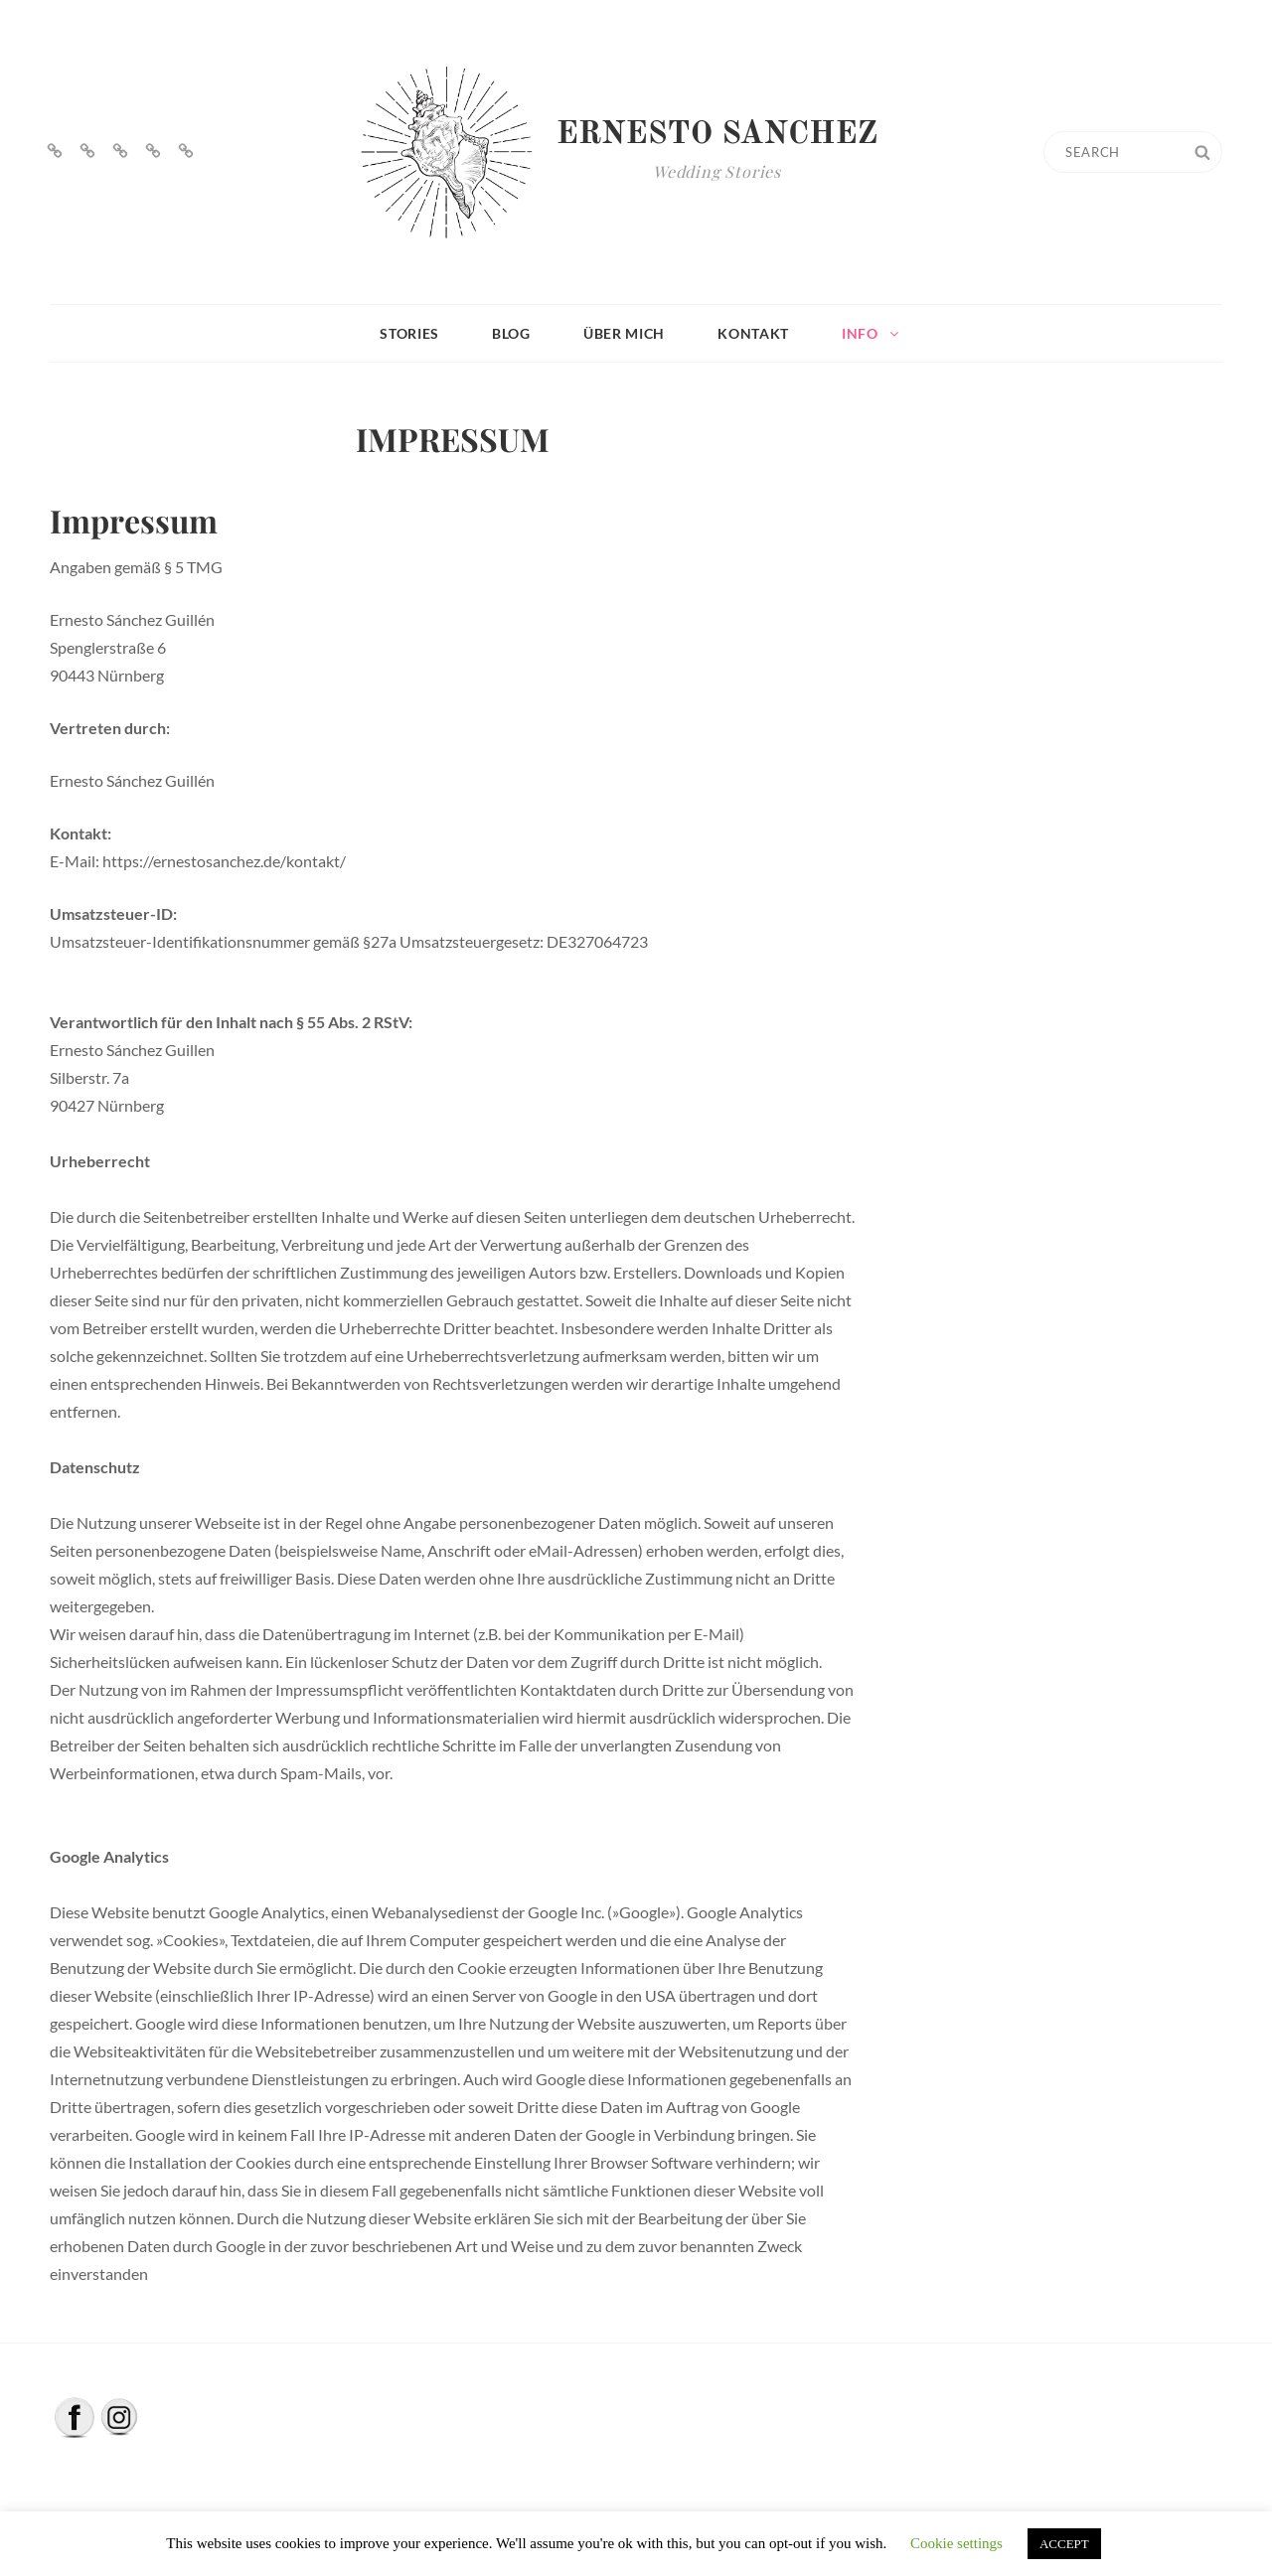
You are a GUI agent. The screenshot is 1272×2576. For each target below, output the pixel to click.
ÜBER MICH (624, 333)
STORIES (409, 333)
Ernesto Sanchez (717, 135)
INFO (871, 333)
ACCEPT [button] (1064, 2543)
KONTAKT (753, 333)
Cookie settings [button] (956, 2543)
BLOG (511, 333)
